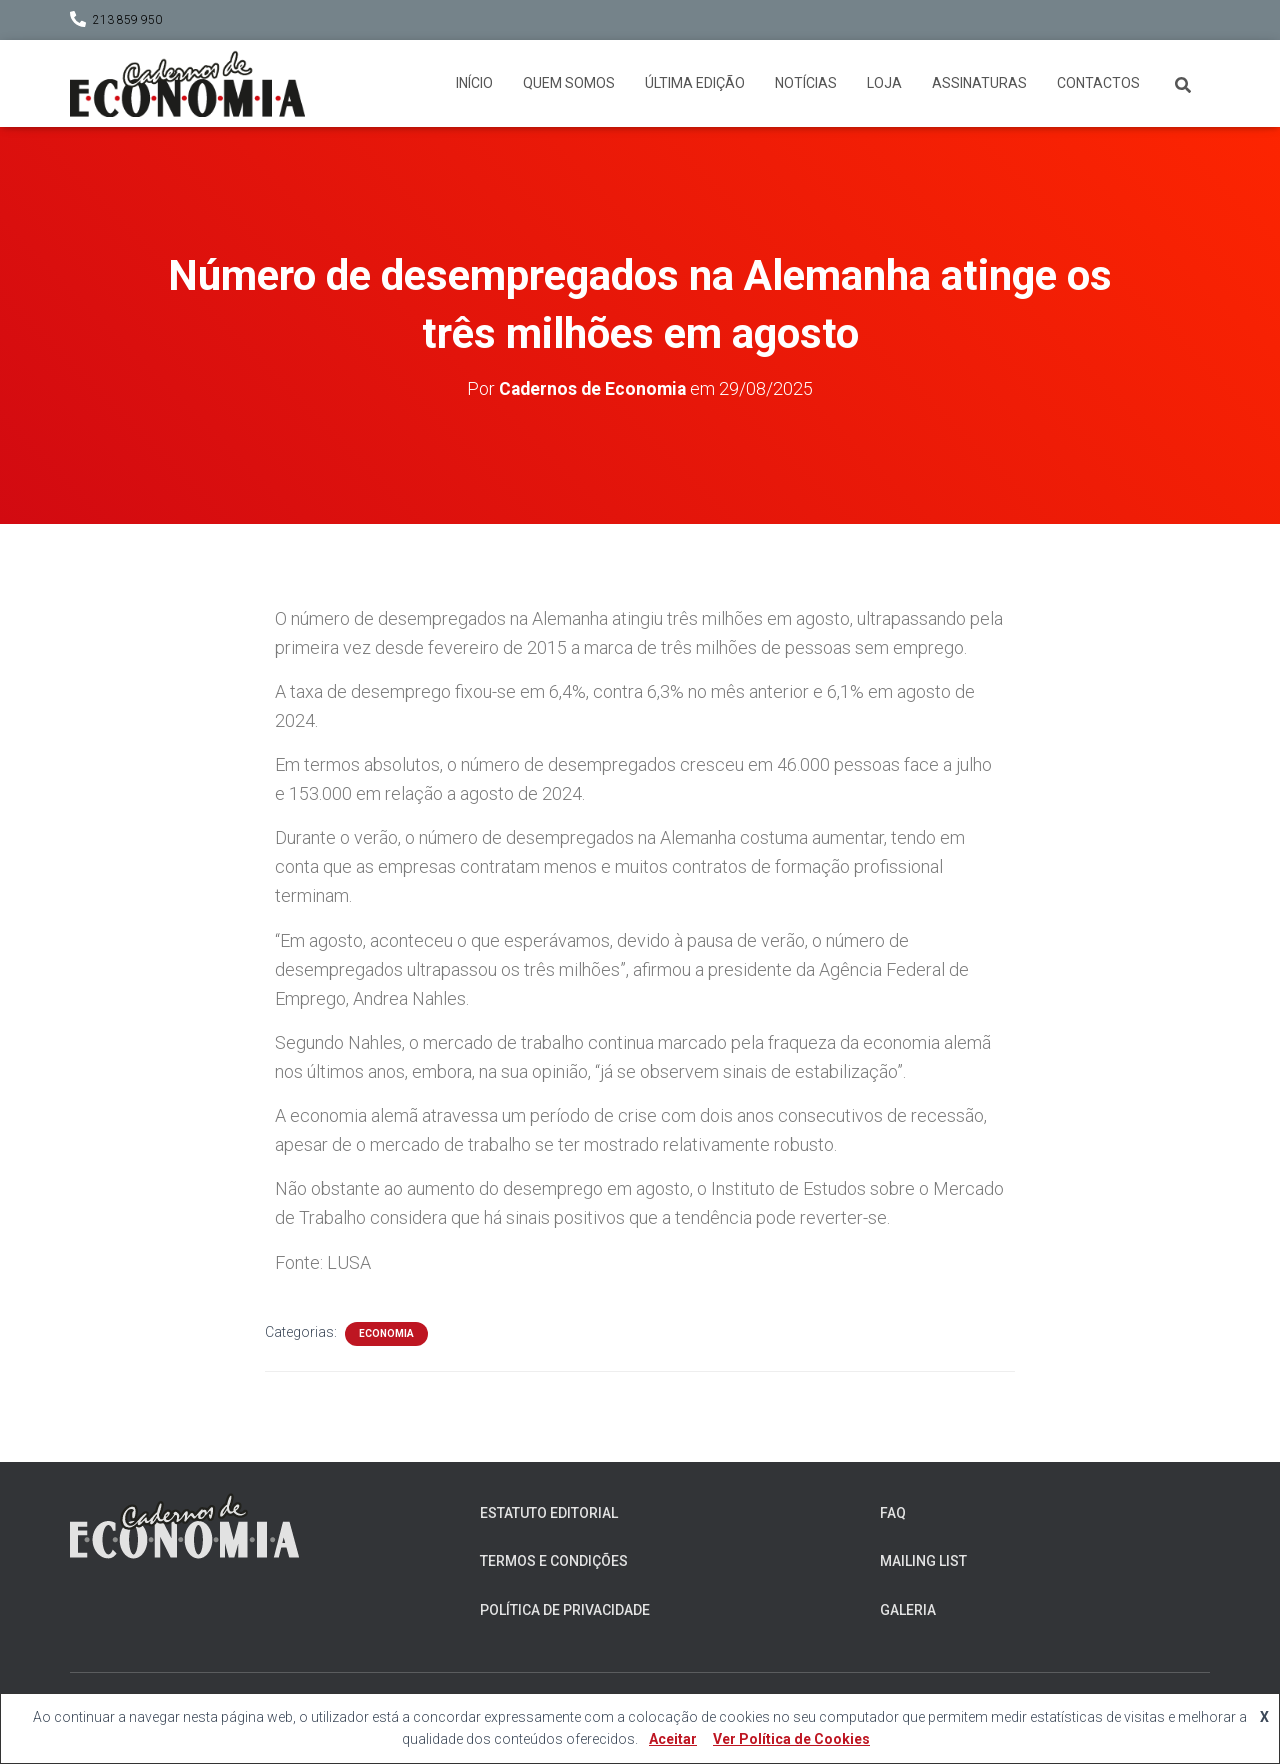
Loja (884, 83)
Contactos (1098, 83)
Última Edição (695, 83)
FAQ (893, 1513)
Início (474, 83)
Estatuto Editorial (549, 1513)
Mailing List (923, 1561)
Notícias (806, 83)
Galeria (908, 1610)
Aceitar (673, 1739)
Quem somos (569, 83)
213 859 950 (127, 20)
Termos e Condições (554, 1561)
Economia (386, 1332)
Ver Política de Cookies (791, 1739)
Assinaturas (979, 83)
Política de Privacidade (565, 1610)
